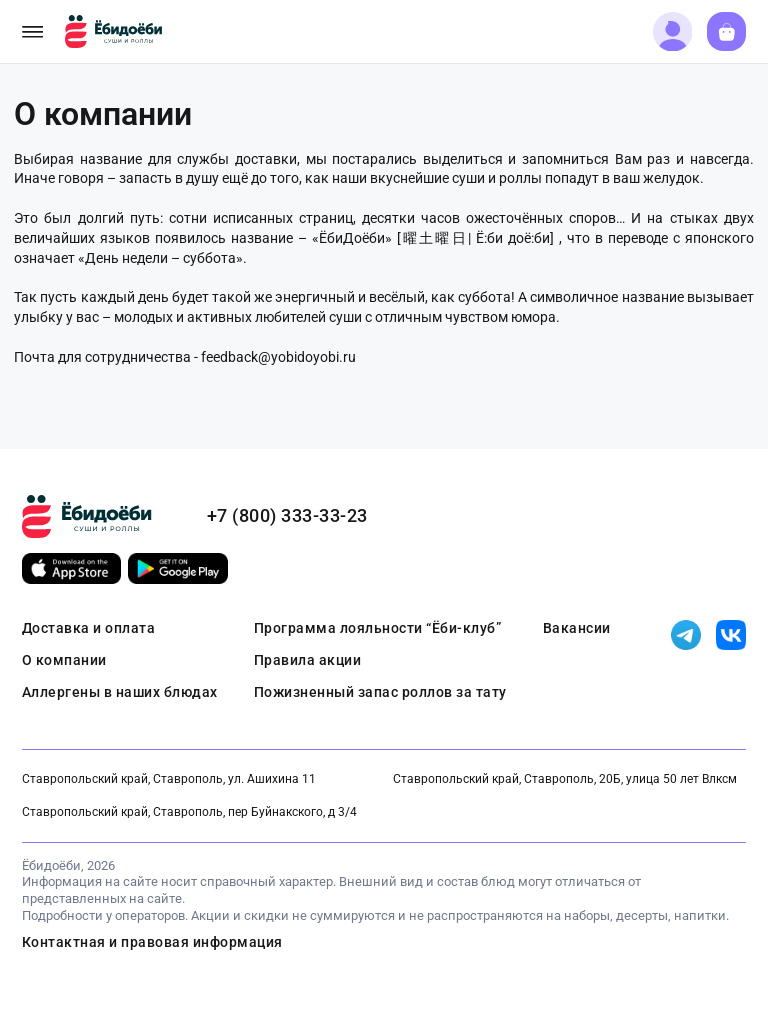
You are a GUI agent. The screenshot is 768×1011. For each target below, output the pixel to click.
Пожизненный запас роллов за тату (380, 692)
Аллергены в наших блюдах (120, 692)
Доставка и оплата (89, 628)
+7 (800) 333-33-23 (287, 515)
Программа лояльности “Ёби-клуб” (378, 628)
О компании (64, 660)
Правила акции (308, 660)
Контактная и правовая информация (152, 942)
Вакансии (577, 628)
